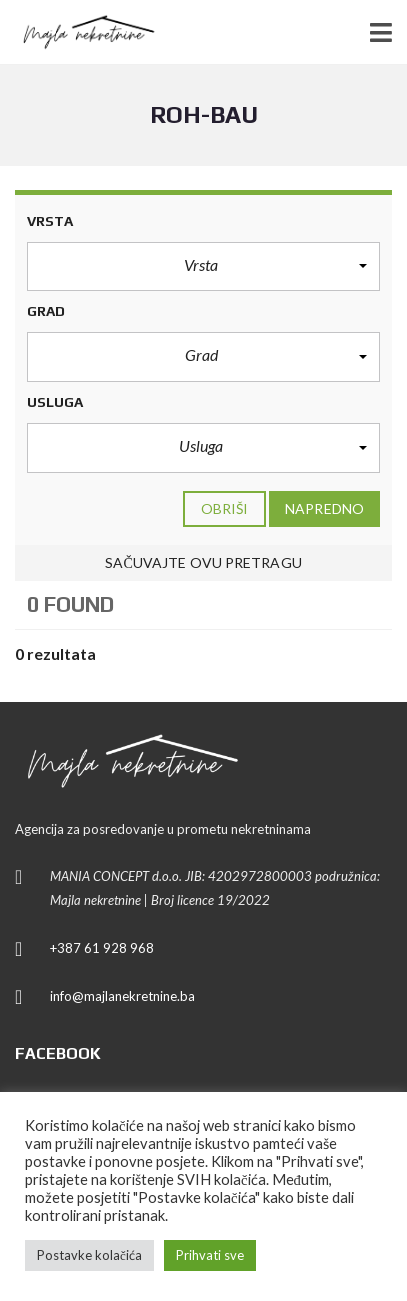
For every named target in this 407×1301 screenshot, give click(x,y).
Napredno (324, 508)
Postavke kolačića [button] (89, 1255)
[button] (203, 267)
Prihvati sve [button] (210, 1255)
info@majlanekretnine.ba (122, 996)
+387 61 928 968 (102, 948)
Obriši (225, 508)
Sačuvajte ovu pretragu (203, 562)
